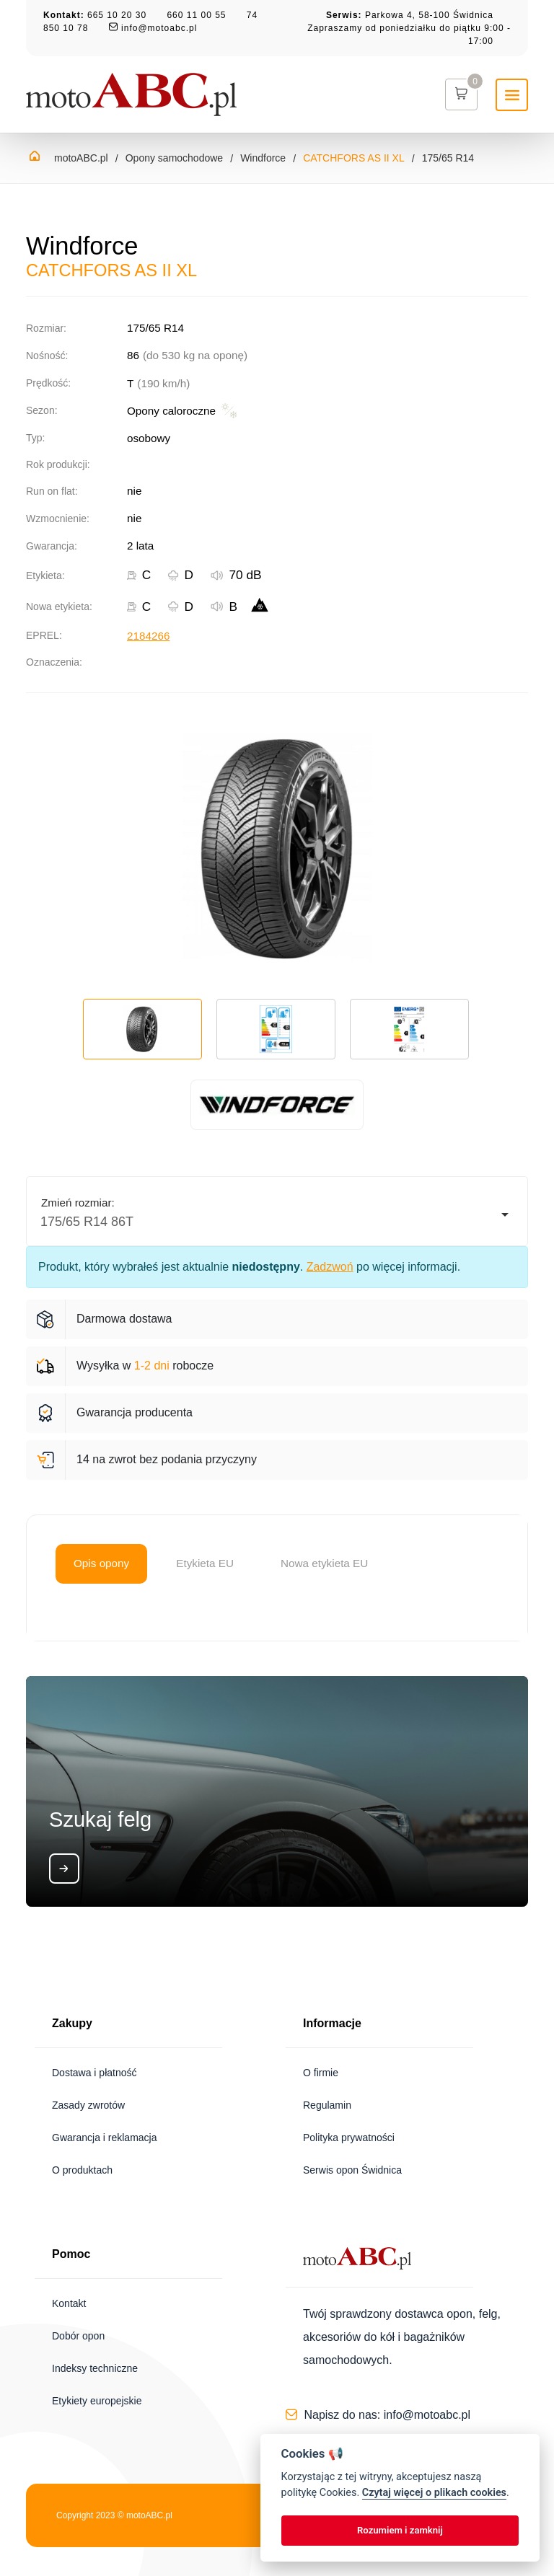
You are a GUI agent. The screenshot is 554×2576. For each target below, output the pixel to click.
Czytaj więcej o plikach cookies (434, 2493)
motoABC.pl (81, 158)
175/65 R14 (448, 158)
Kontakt (69, 2303)
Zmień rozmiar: (78, 1202)
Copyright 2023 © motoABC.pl (114, 2515)
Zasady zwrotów (88, 2105)
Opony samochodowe (174, 158)
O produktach (82, 2170)
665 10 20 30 (116, 15)
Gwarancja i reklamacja (104, 2137)
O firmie (320, 2072)
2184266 (148, 636)
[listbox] (277, 1215)
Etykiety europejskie (97, 2401)
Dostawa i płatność (94, 2072)
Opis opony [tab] (101, 1563)
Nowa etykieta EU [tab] (324, 1563)
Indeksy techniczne (95, 2368)
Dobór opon (78, 2336)
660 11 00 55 (196, 15)
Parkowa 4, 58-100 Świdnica (429, 15)
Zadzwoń (330, 1267)
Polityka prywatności (349, 2137)
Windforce (263, 158)
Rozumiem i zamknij (400, 2530)
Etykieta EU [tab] (205, 1563)
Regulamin (327, 2105)
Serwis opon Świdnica (352, 2170)
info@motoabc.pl (159, 28)
